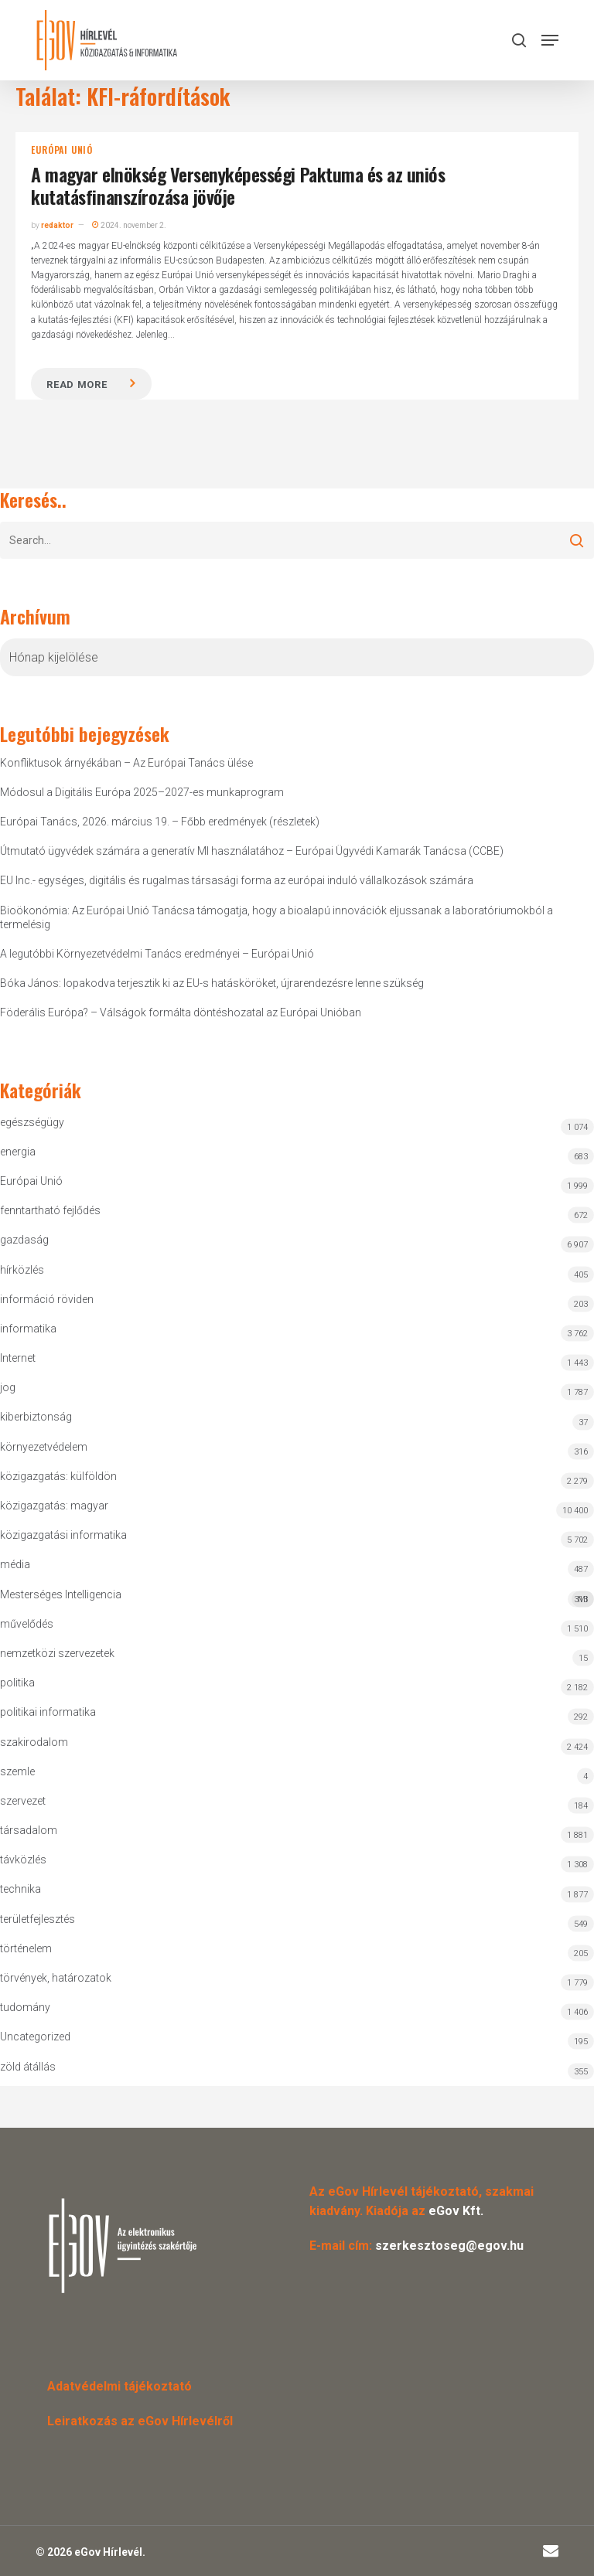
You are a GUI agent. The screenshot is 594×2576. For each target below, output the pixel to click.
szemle (17, 1771)
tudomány (25, 2007)
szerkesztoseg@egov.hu (449, 2245)
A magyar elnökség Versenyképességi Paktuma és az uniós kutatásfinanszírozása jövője (238, 185)
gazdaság (24, 1240)
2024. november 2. (129, 225)
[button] (549, 40)
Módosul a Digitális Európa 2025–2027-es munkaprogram (142, 792)
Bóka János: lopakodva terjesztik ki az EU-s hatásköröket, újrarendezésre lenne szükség (212, 983)
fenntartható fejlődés (50, 1210)
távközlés (23, 1859)
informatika (28, 1328)
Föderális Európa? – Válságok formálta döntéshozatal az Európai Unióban (180, 1012)
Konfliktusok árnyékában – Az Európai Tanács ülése (126, 763)
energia (18, 1151)
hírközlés (22, 1270)
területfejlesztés (37, 1919)
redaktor (57, 225)
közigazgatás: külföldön (58, 1476)
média (15, 1564)
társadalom (28, 1830)
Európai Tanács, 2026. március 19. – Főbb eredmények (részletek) (159, 821)
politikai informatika (48, 1712)
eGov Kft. (455, 2210)
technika (20, 1889)
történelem (26, 1948)
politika (17, 1682)
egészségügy (32, 1122)
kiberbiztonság (36, 1417)
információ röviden (47, 1299)
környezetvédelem (43, 1447)
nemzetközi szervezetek (57, 1653)
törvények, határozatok (55, 1978)
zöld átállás (28, 2066)
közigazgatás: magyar (54, 1505)
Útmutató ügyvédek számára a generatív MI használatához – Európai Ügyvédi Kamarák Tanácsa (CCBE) (252, 851)
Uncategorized (35, 2036)
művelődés (26, 1624)
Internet (18, 1358)
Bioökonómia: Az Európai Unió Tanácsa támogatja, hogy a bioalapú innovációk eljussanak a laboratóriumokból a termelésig (276, 917)
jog (7, 1387)
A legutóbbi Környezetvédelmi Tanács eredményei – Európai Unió (157, 954)
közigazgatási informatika (63, 1535)
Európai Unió (62, 150)
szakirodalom (34, 1742)
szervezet (23, 1801)
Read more (76, 384)
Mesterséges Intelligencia (296, 1598)
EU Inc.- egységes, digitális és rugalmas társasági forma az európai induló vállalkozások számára (236, 880)
